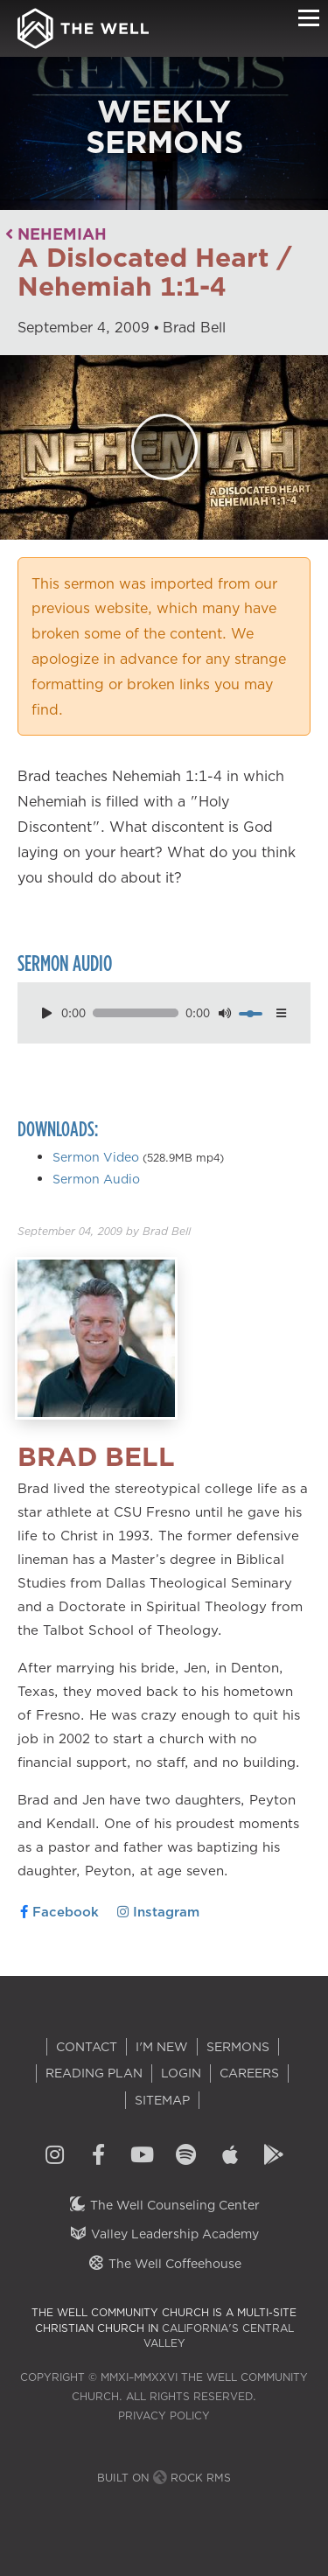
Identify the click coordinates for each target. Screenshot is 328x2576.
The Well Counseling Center (164, 2205)
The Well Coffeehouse (164, 2263)
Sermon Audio (96, 1179)
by (104, 1231)
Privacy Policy (164, 2415)
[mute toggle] (225, 1014)
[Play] (164, 447)
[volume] (250, 1014)
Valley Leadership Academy (164, 2234)
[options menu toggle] (281, 1014)
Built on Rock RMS (164, 2477)
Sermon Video (95, 1157)
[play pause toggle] (46, 1014)
